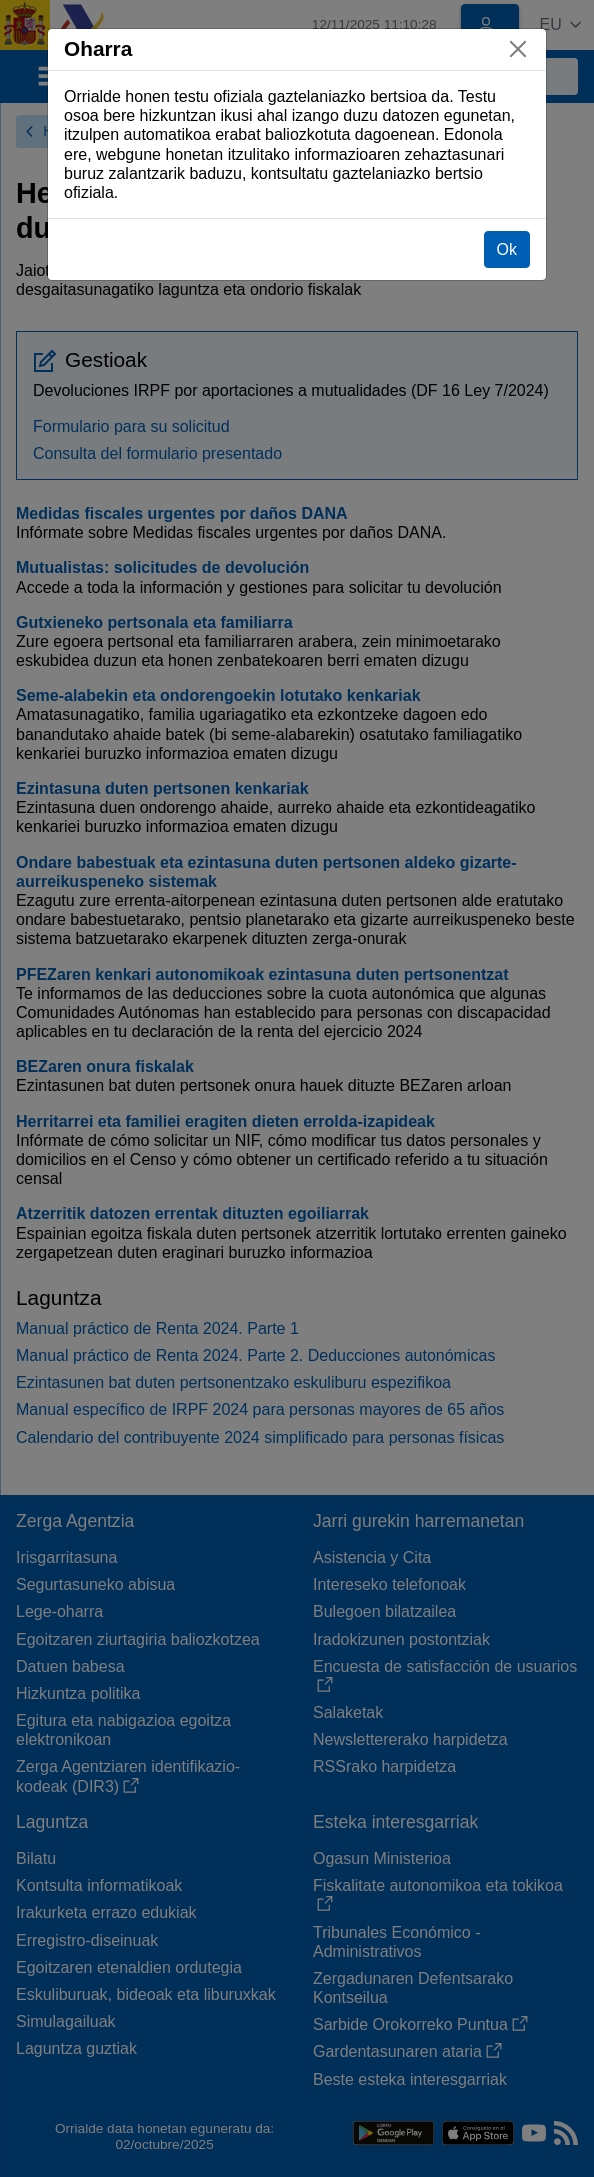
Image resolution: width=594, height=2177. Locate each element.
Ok (507, 249)
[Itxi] (518, 49)
